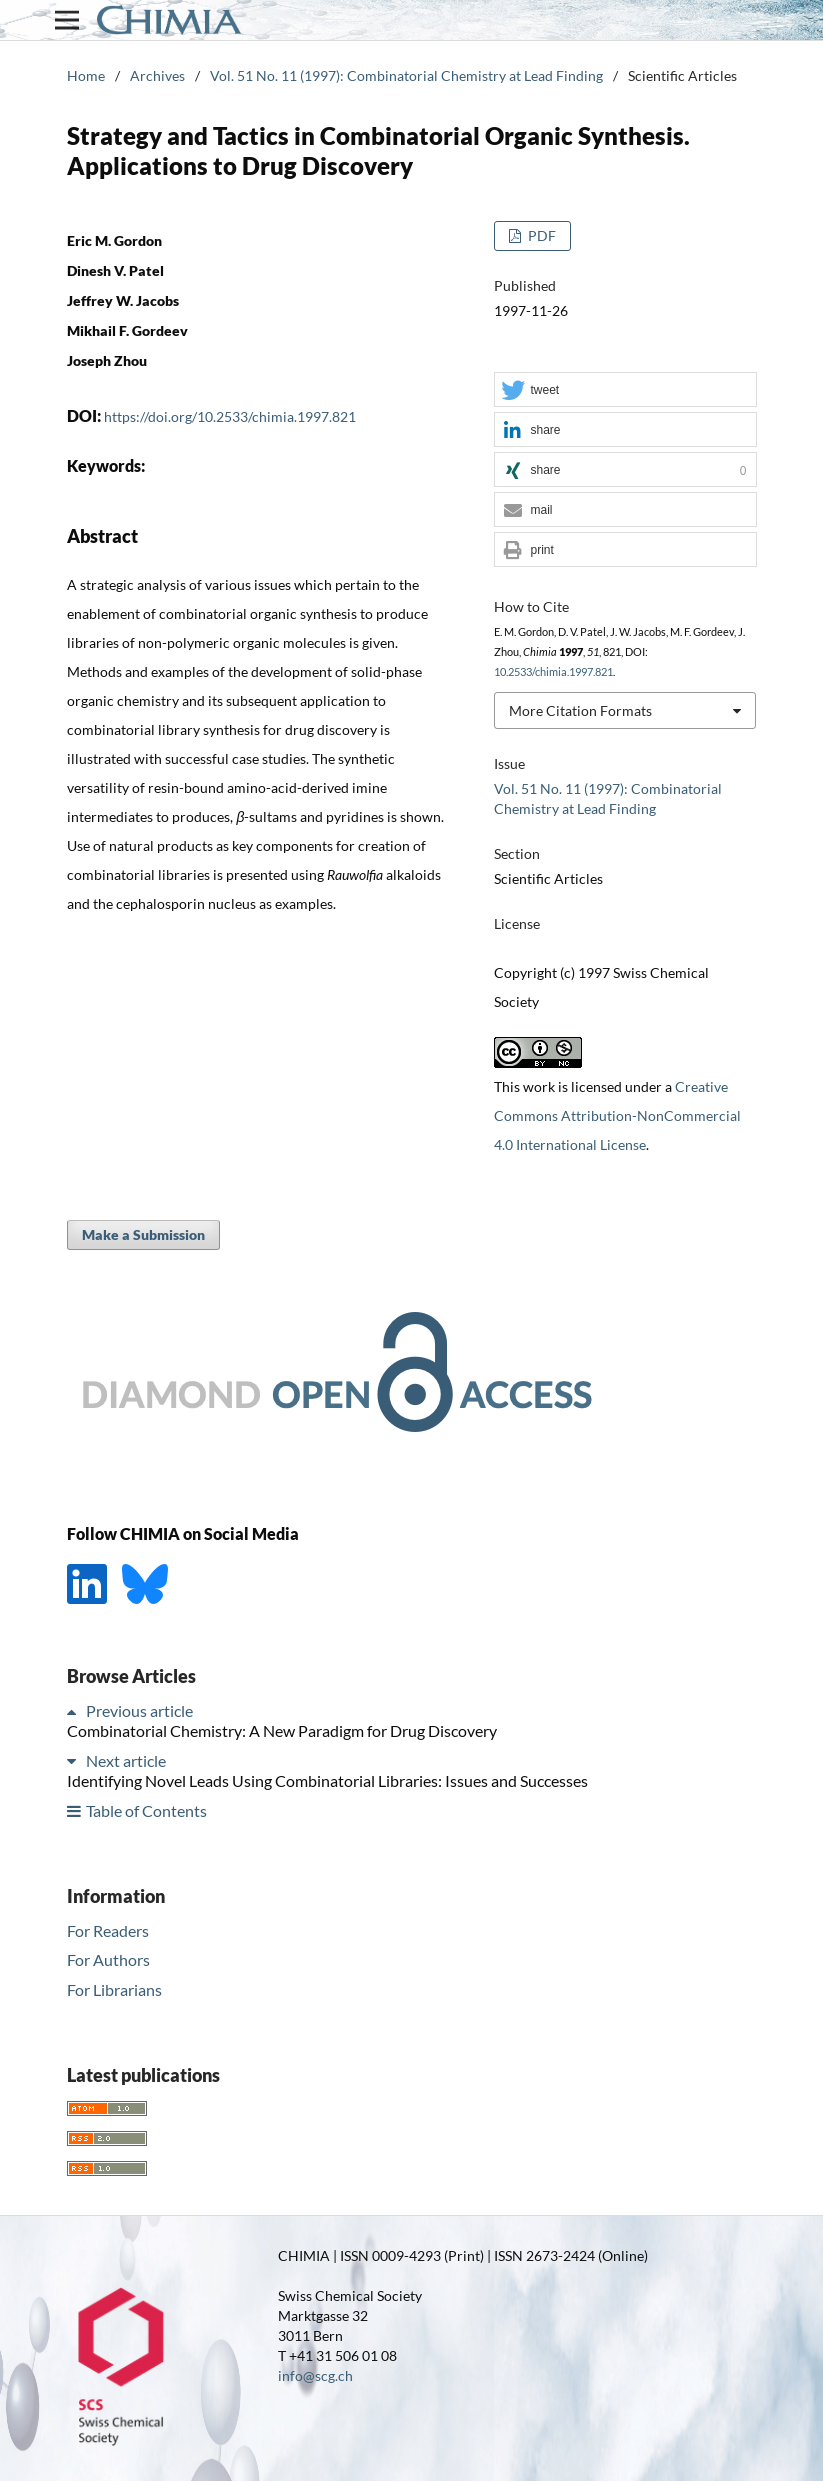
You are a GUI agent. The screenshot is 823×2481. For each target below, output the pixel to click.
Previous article (139, 1710)
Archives (157, 75)
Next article (126, 1760)
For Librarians (114, 1989)
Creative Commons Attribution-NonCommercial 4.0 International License (617, 1115)
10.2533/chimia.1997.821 (553, 672)
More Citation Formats (580, 710)
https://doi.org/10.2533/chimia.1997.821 (230, 416)
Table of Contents (146, 1810)
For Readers (108, 1930)
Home (86, 75)
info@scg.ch (315, 2375)
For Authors (108, 1959)
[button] (625, 390)
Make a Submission (143, 1234)
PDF (540, 235)
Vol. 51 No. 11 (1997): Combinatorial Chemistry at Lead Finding (406, 75)
